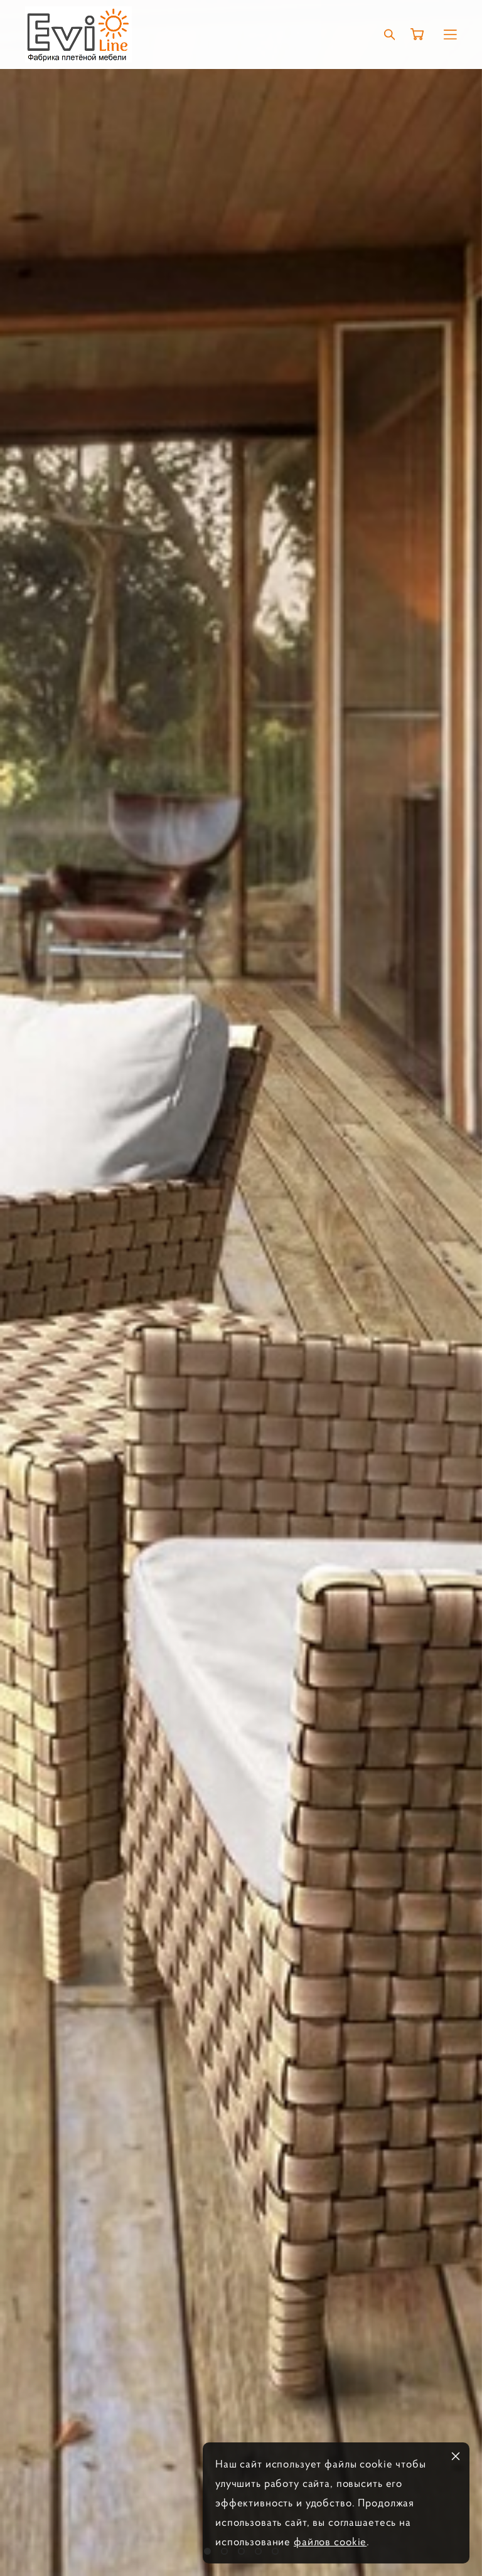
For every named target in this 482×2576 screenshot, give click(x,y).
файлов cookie (330, 2541)
